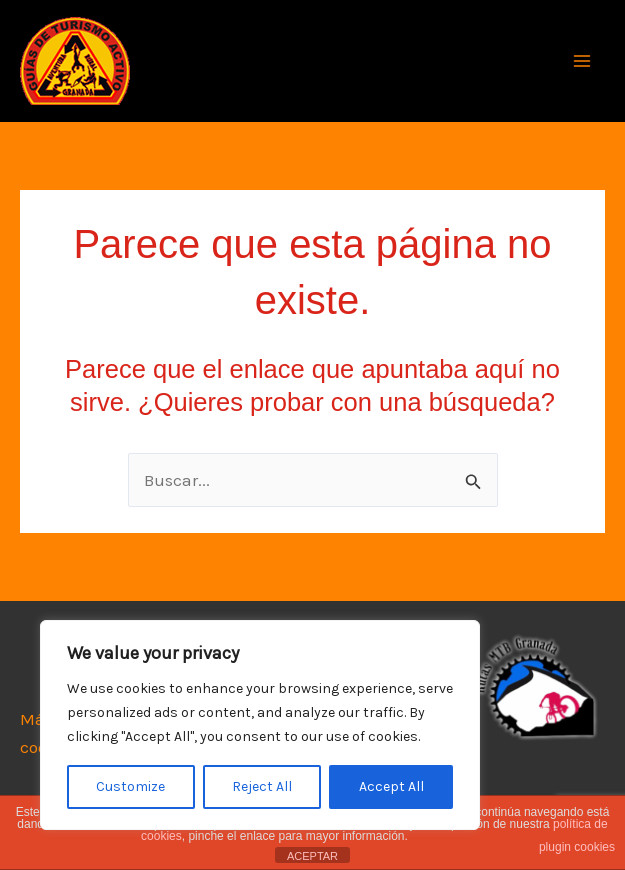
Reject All (262, 786)
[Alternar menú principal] (583, 61)
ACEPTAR (312, 856)
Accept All (391, 786)
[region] (260, 725)
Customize (130, 786)
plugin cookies (577, 847)
